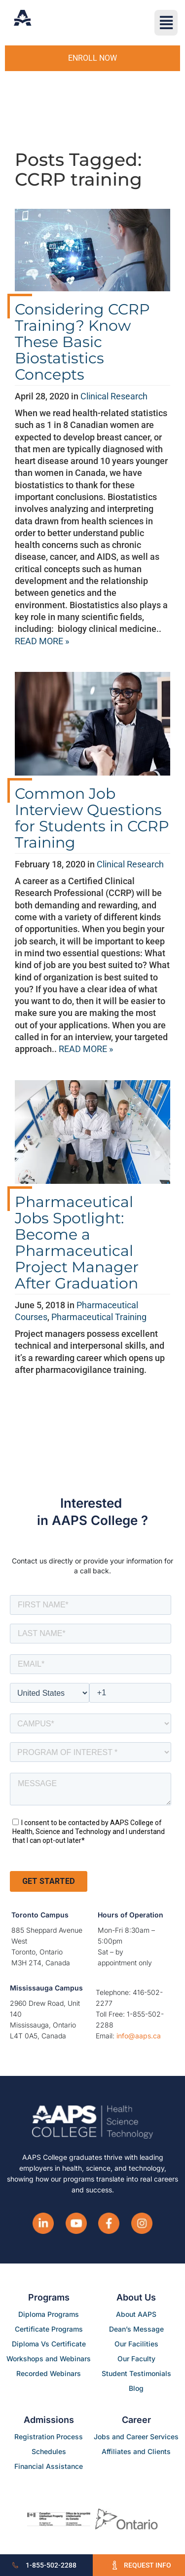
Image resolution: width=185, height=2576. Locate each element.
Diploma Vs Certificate (49, 2344)
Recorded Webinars (48, 2373)
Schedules (49, 2451)
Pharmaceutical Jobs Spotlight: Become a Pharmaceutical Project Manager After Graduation (77, 1242)
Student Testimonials (136, 2373)
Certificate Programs (49, 2329)
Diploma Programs (48, 2314)
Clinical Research (114, 396)
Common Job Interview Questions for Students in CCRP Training (92, 818)
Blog (136, 2388)
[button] (166, 23)
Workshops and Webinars (48, 2358)
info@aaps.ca (138, 2035)
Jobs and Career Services (136, 2436)
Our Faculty (136, 2358)
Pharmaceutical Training (99, 1317)
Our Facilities (136, 2344)
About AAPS (136, 2314)
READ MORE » (42, 641)
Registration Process (48, 2436)
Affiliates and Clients (136, 2451)
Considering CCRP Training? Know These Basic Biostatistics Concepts (82, 342)
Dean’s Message (136, 2329)
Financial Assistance (48, 2466)
